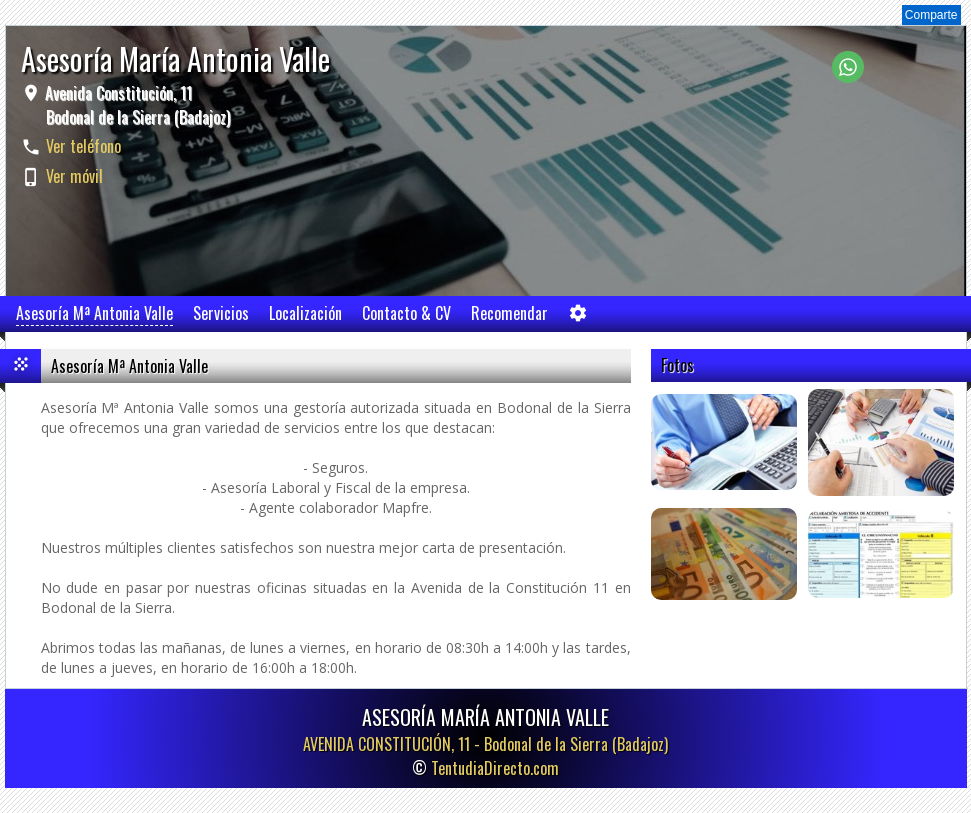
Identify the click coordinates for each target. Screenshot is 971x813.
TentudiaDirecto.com (495, 768)
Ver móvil (74, 176)
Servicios (221, 313)
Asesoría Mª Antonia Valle (94, 313)
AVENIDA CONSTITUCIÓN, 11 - (485, 744)
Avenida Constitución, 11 (135, 105)
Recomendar (509, 313)
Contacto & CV (406, 313)
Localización (305, 313)
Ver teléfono (83, 146)
